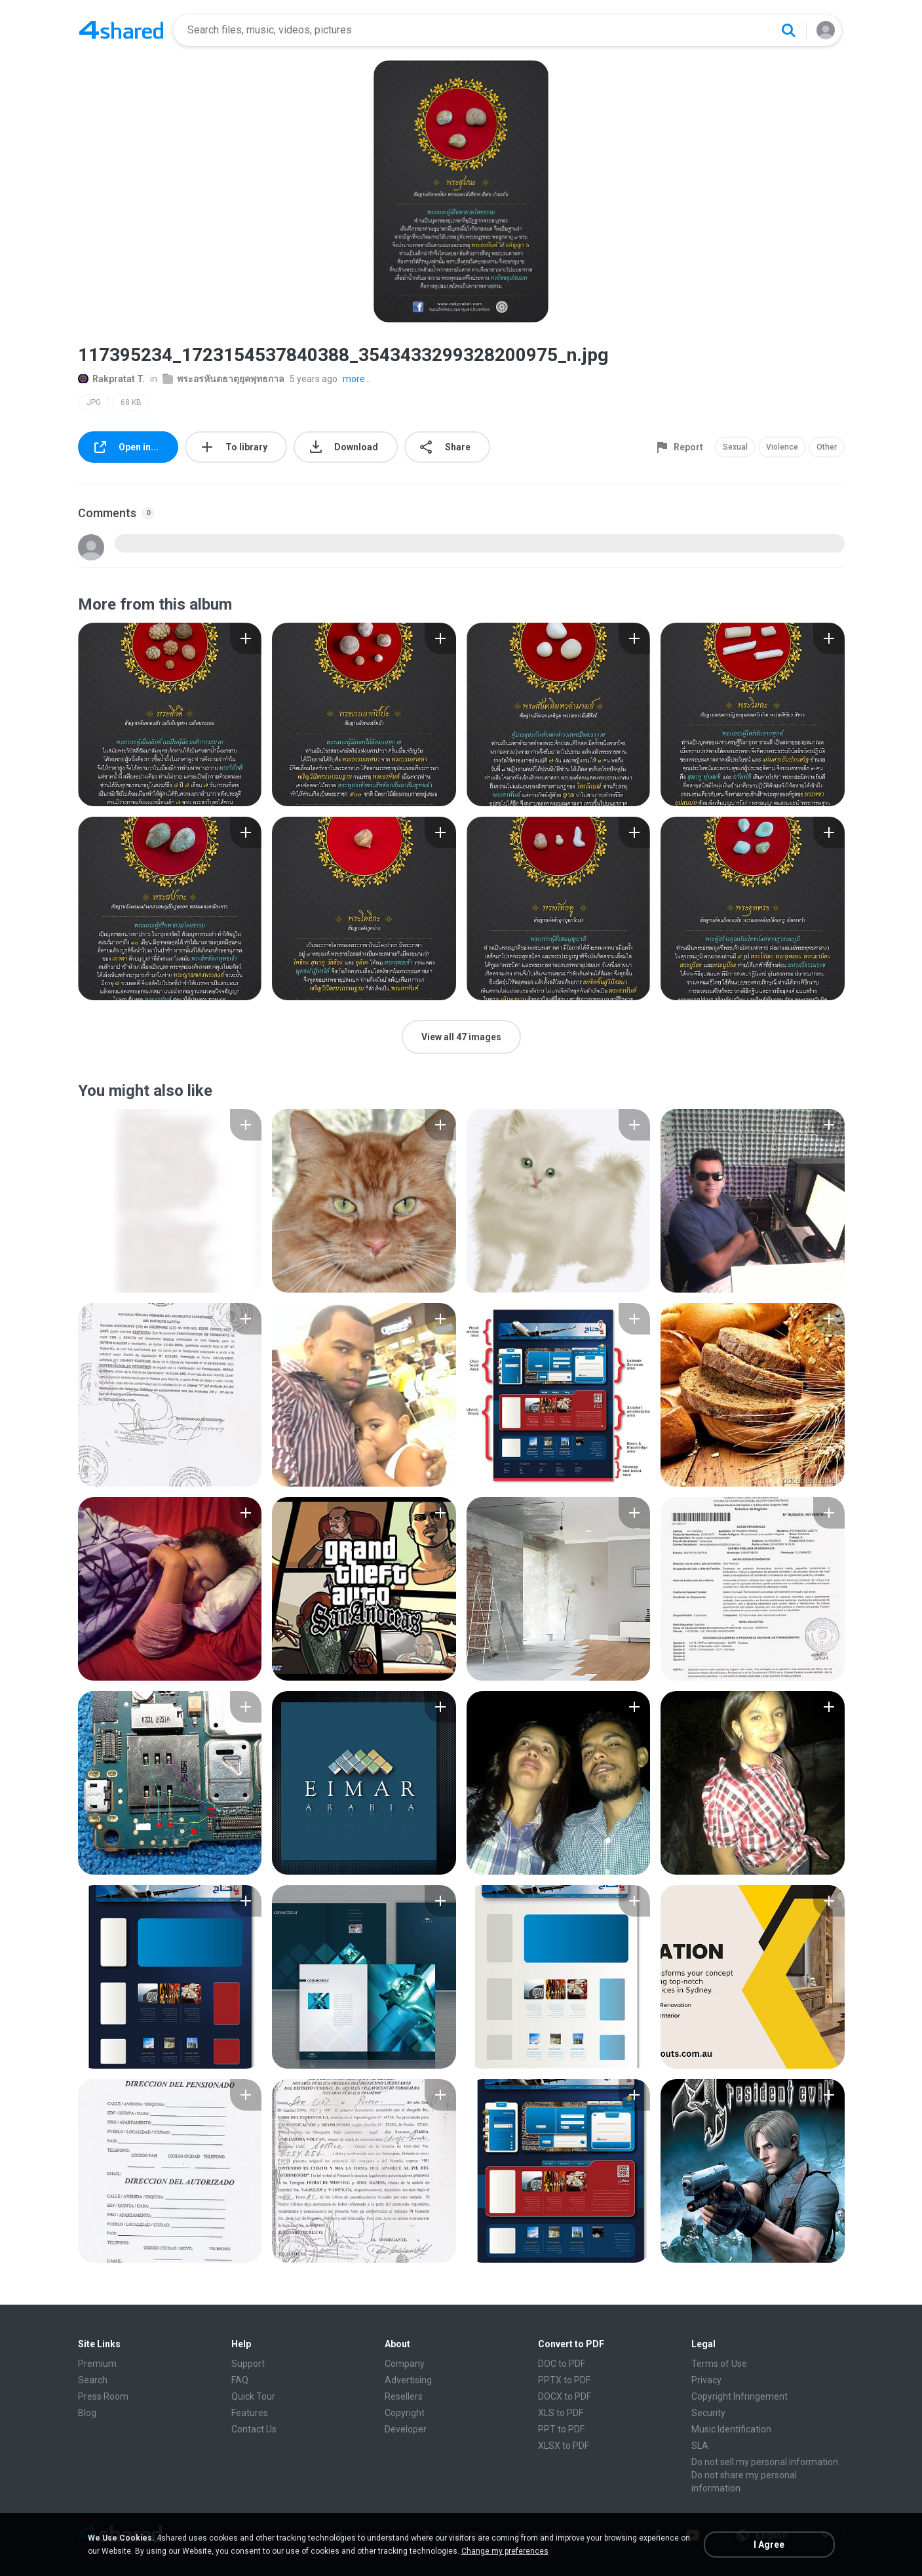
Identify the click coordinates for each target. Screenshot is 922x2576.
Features (249, 2413)
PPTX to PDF (564, 2380)
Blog (87, 2413)
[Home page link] (121, 30)
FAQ (239, 2380)
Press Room (103, 2396)
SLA (699, 2445)
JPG (93, 402)
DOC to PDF (561, 2363)
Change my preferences (504, 2551)
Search (92, 2380)
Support (248, 2363)
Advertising (408, 2380)
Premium (97, 2363)
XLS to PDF (560, 2413)
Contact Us (254, 2429)
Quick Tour (253, 2396)
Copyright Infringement (739, 2396)
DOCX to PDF (564, 2396)
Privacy (706, 2380)
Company (405, 2363)
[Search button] (788, 30)
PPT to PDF (561, 2429)
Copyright (405, 2413)
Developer (406, 2429)
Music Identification (731, 2429)
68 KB (131, 402)
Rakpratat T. (111, 379)
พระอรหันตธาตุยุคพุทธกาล (223, 379)
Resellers (404, 2396)
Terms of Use (719, 2363)
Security (708, 2413)
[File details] (170, 714)
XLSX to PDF (563, 2445)
